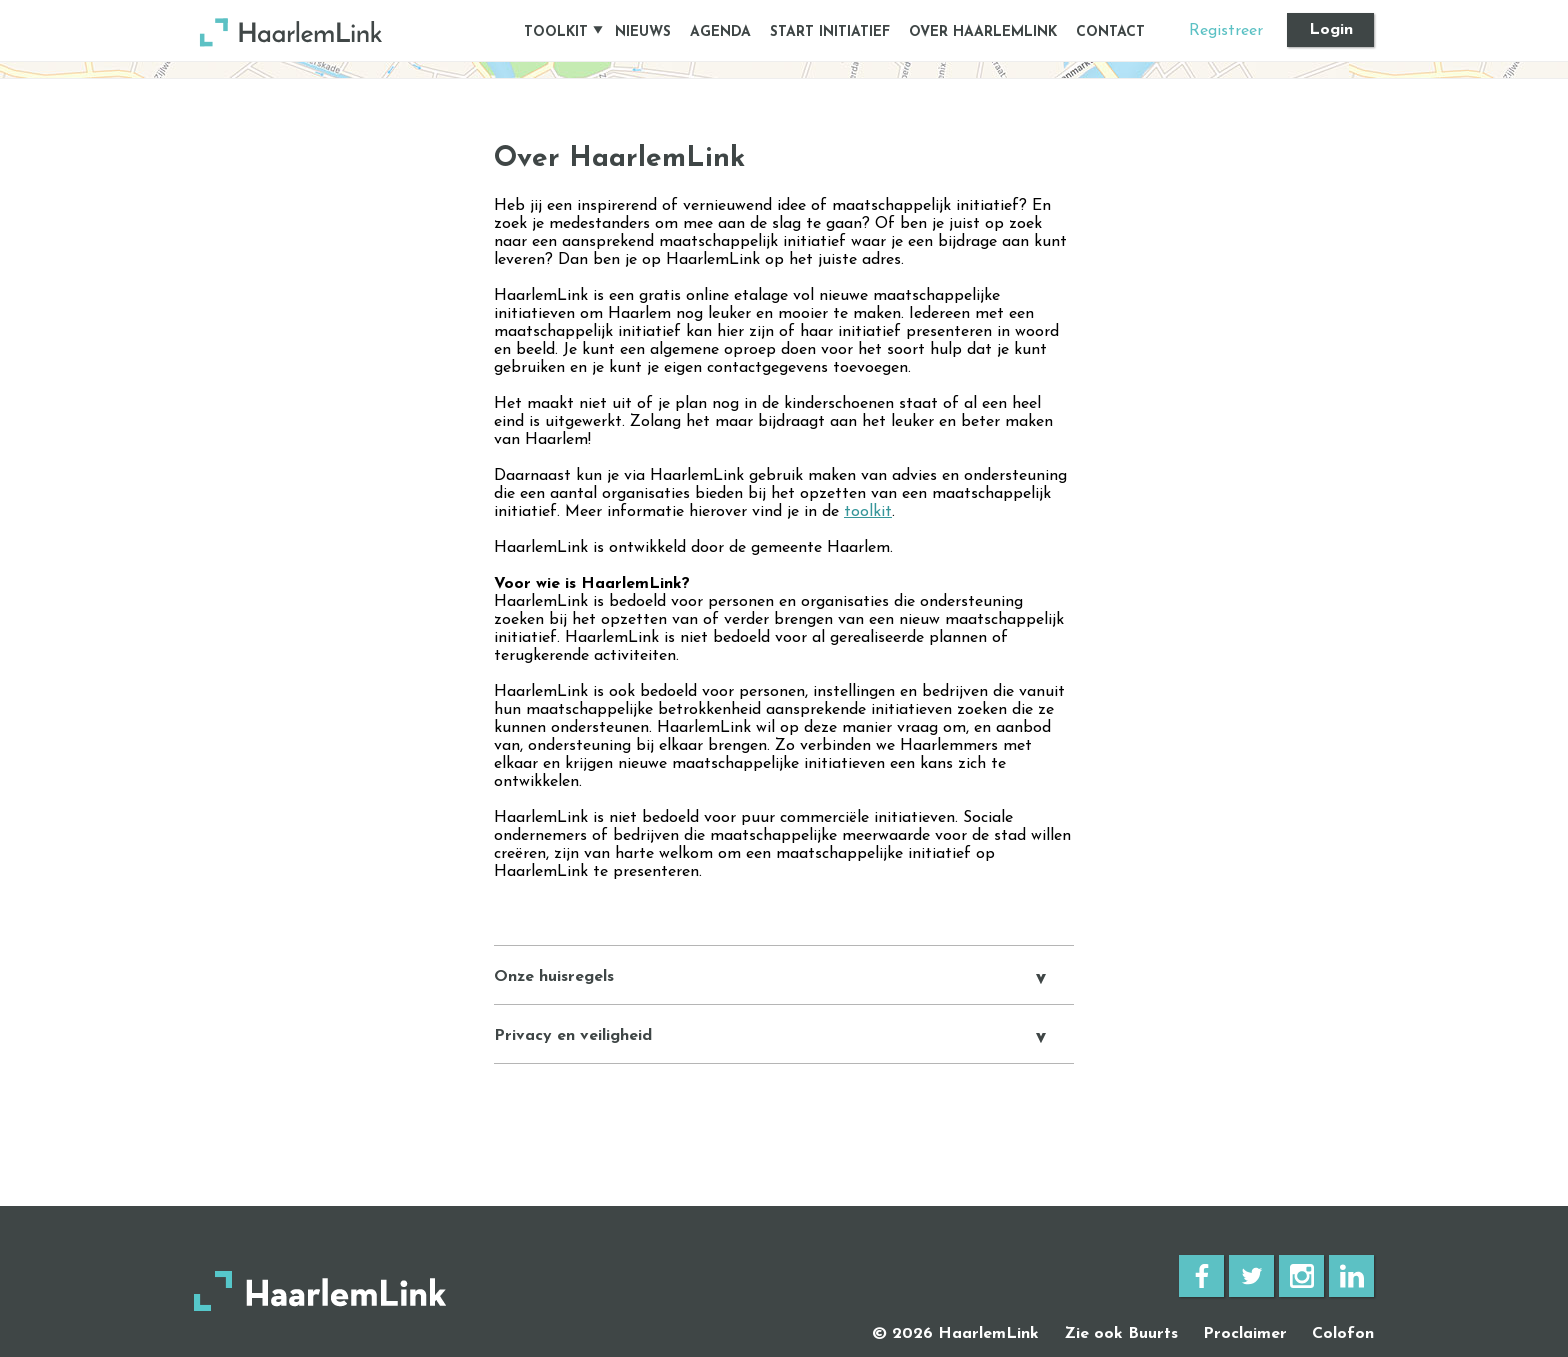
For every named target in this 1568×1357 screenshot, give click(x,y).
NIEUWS (643, 32)
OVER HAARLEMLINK (983, 32)
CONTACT (1110, 32)
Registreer (1226, 31)
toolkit (868, 512)
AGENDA (720, 32)
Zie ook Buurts (1121, 1334)
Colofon (1343, 1334)
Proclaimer (1245, 1334)
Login (1331, 30)
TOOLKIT (556, 32)
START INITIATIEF (830, 32)
